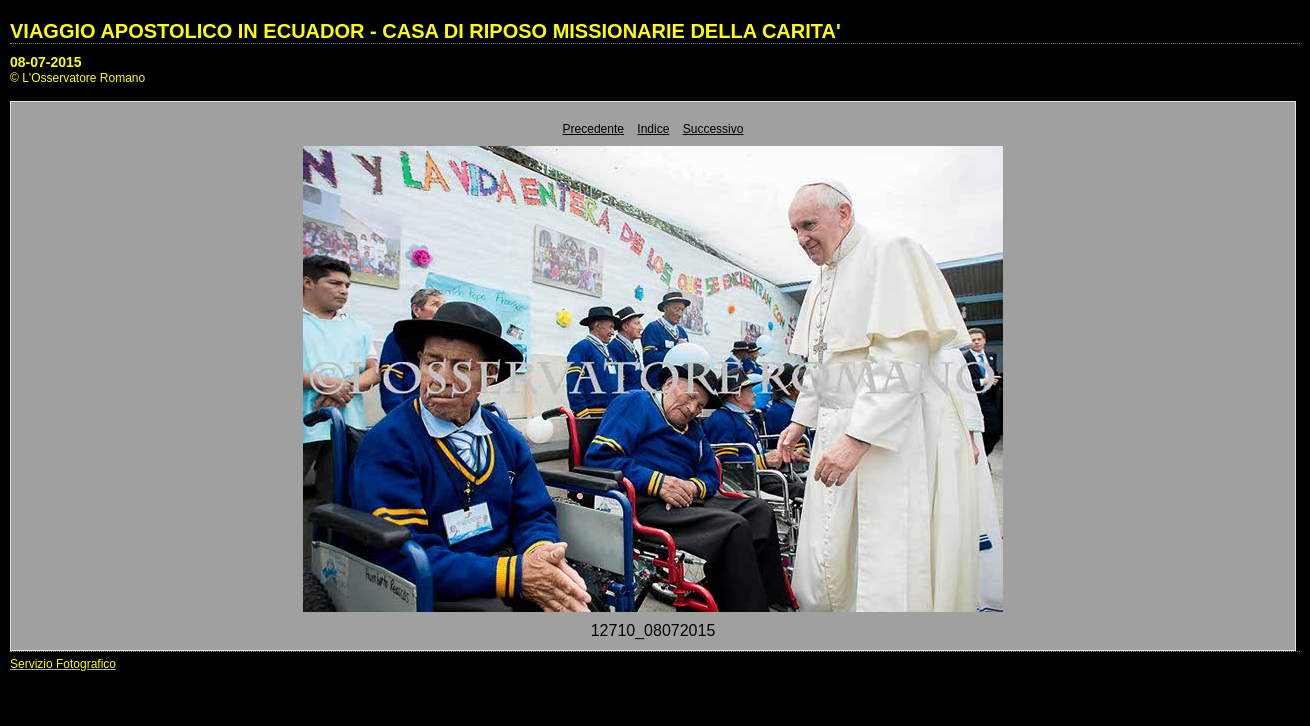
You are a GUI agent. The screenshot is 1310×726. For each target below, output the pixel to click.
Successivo (713, 129)
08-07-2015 (46, 62)
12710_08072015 (653, 630)
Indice (653, 129)
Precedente (593, 129)
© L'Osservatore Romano (77, 78)
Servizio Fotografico (63, 664)
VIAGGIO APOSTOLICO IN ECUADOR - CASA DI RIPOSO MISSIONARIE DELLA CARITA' (425, 31)
